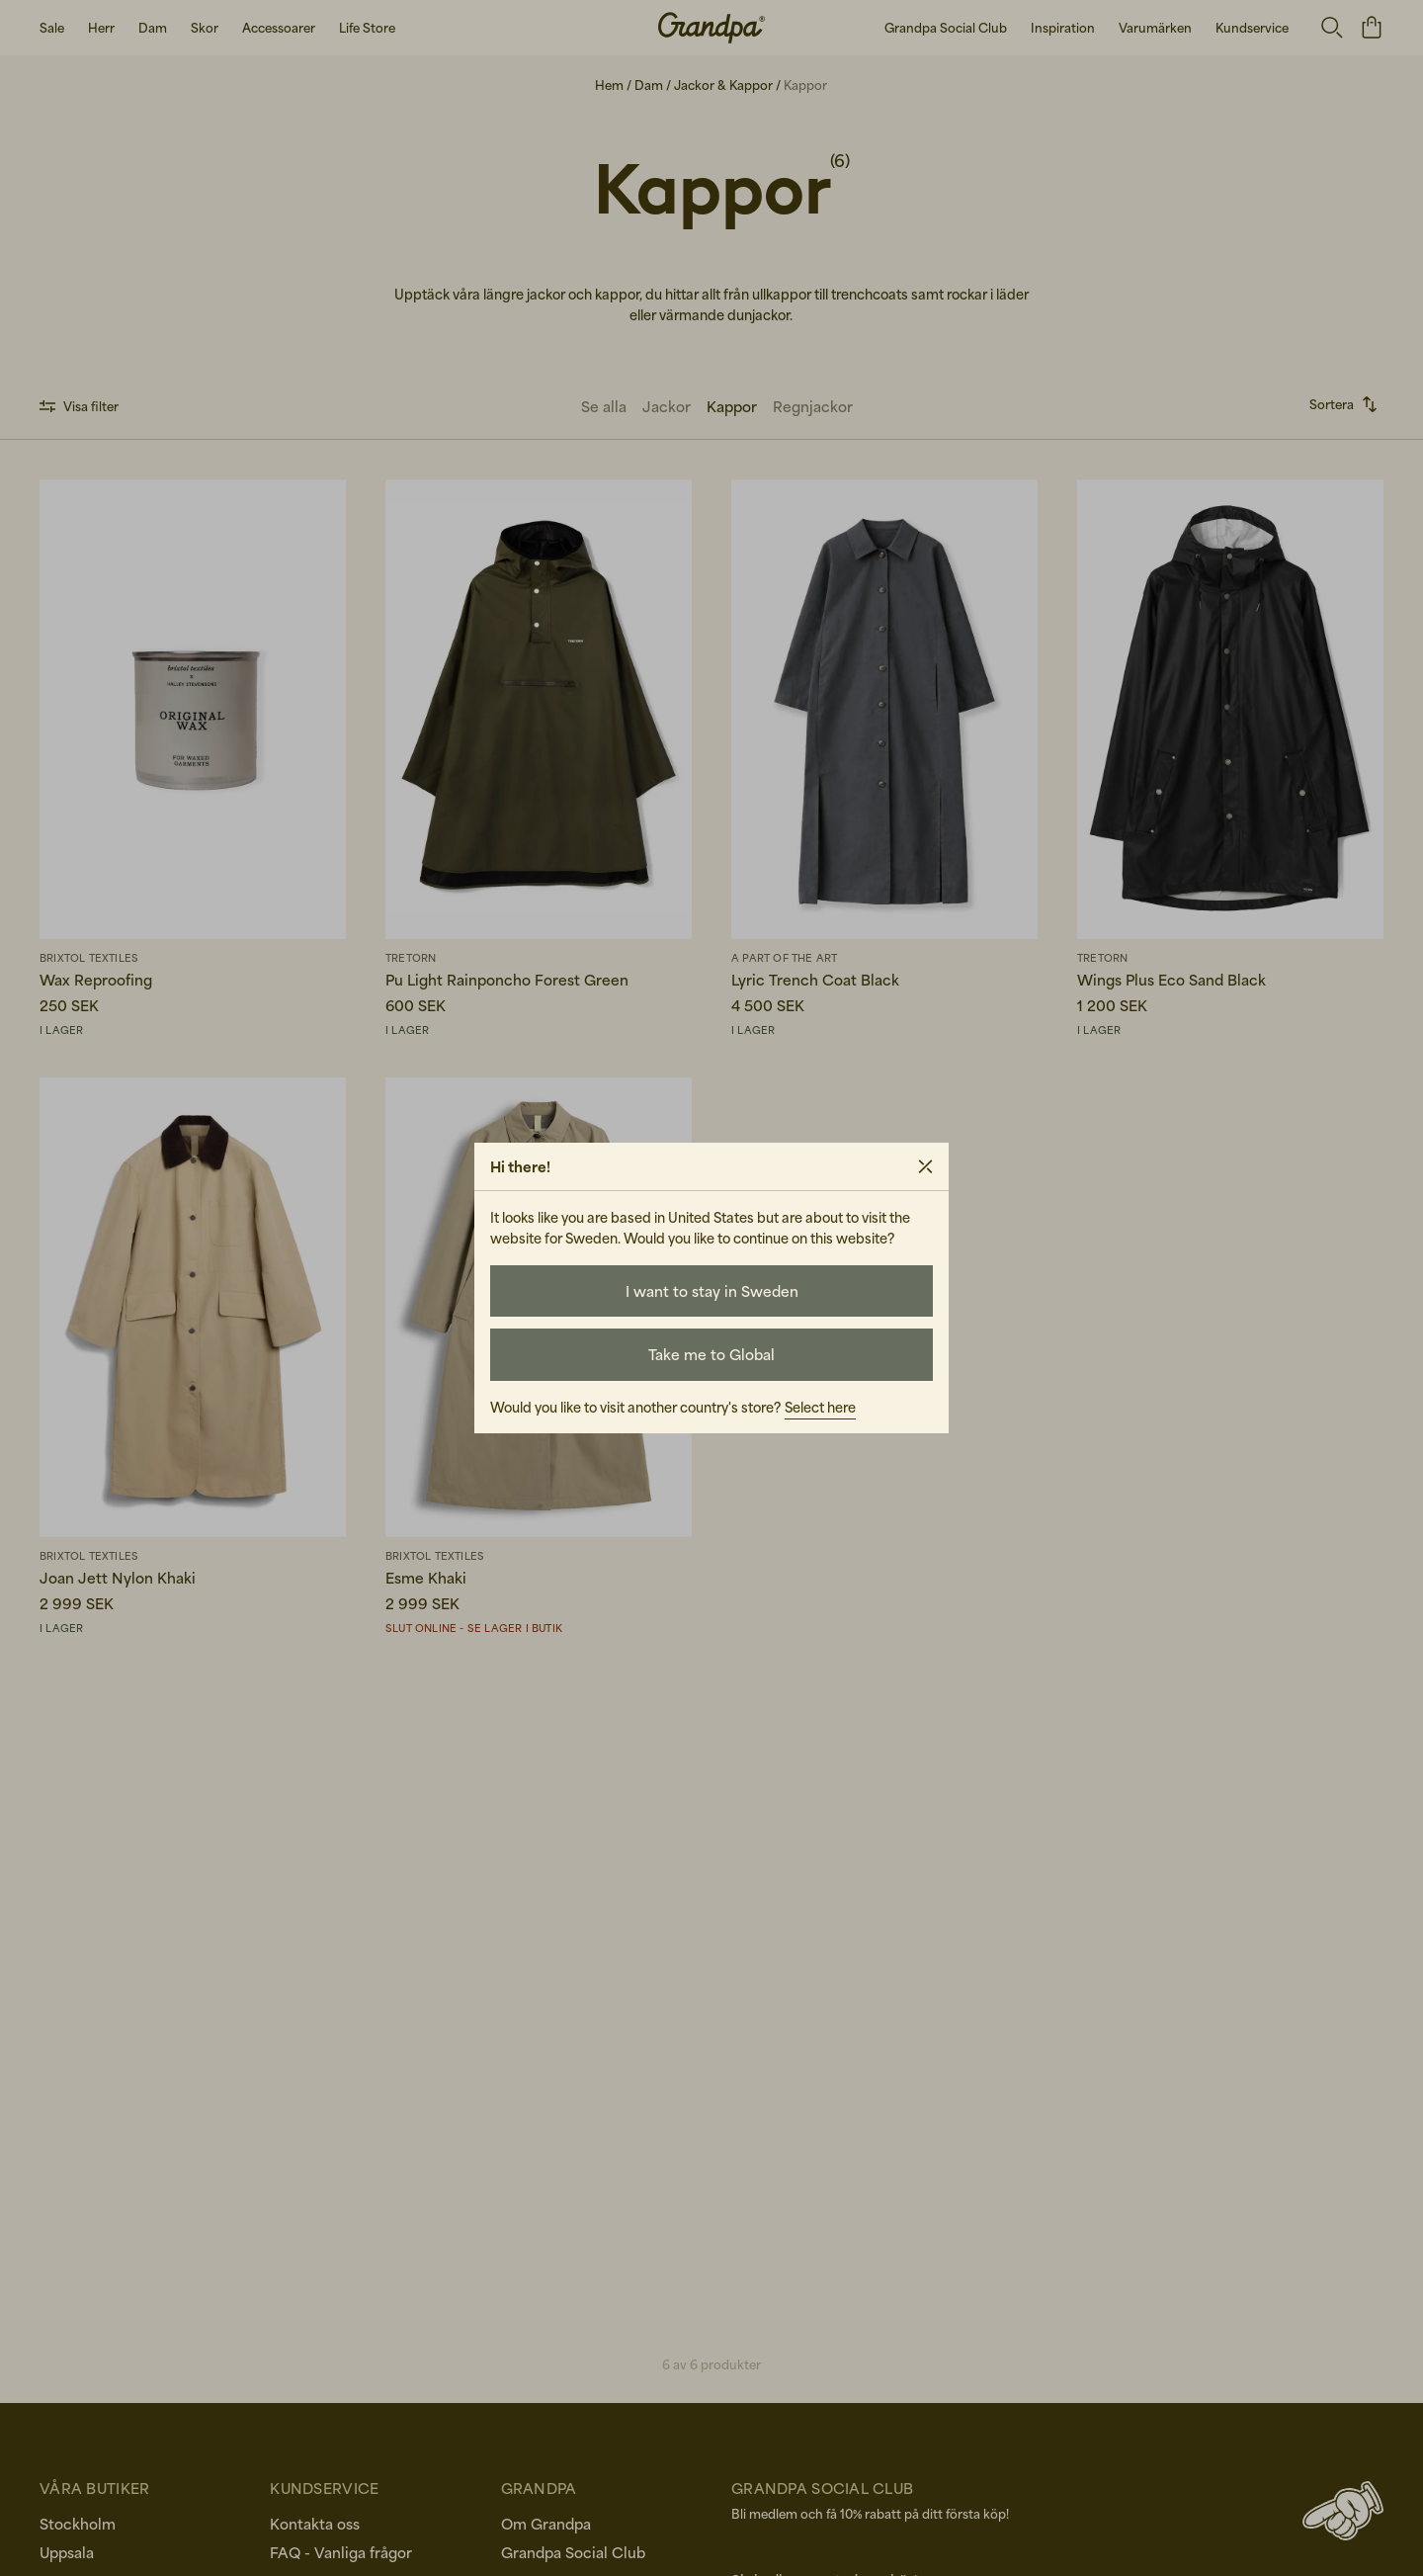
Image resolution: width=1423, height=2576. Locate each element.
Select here (820, 1407)
